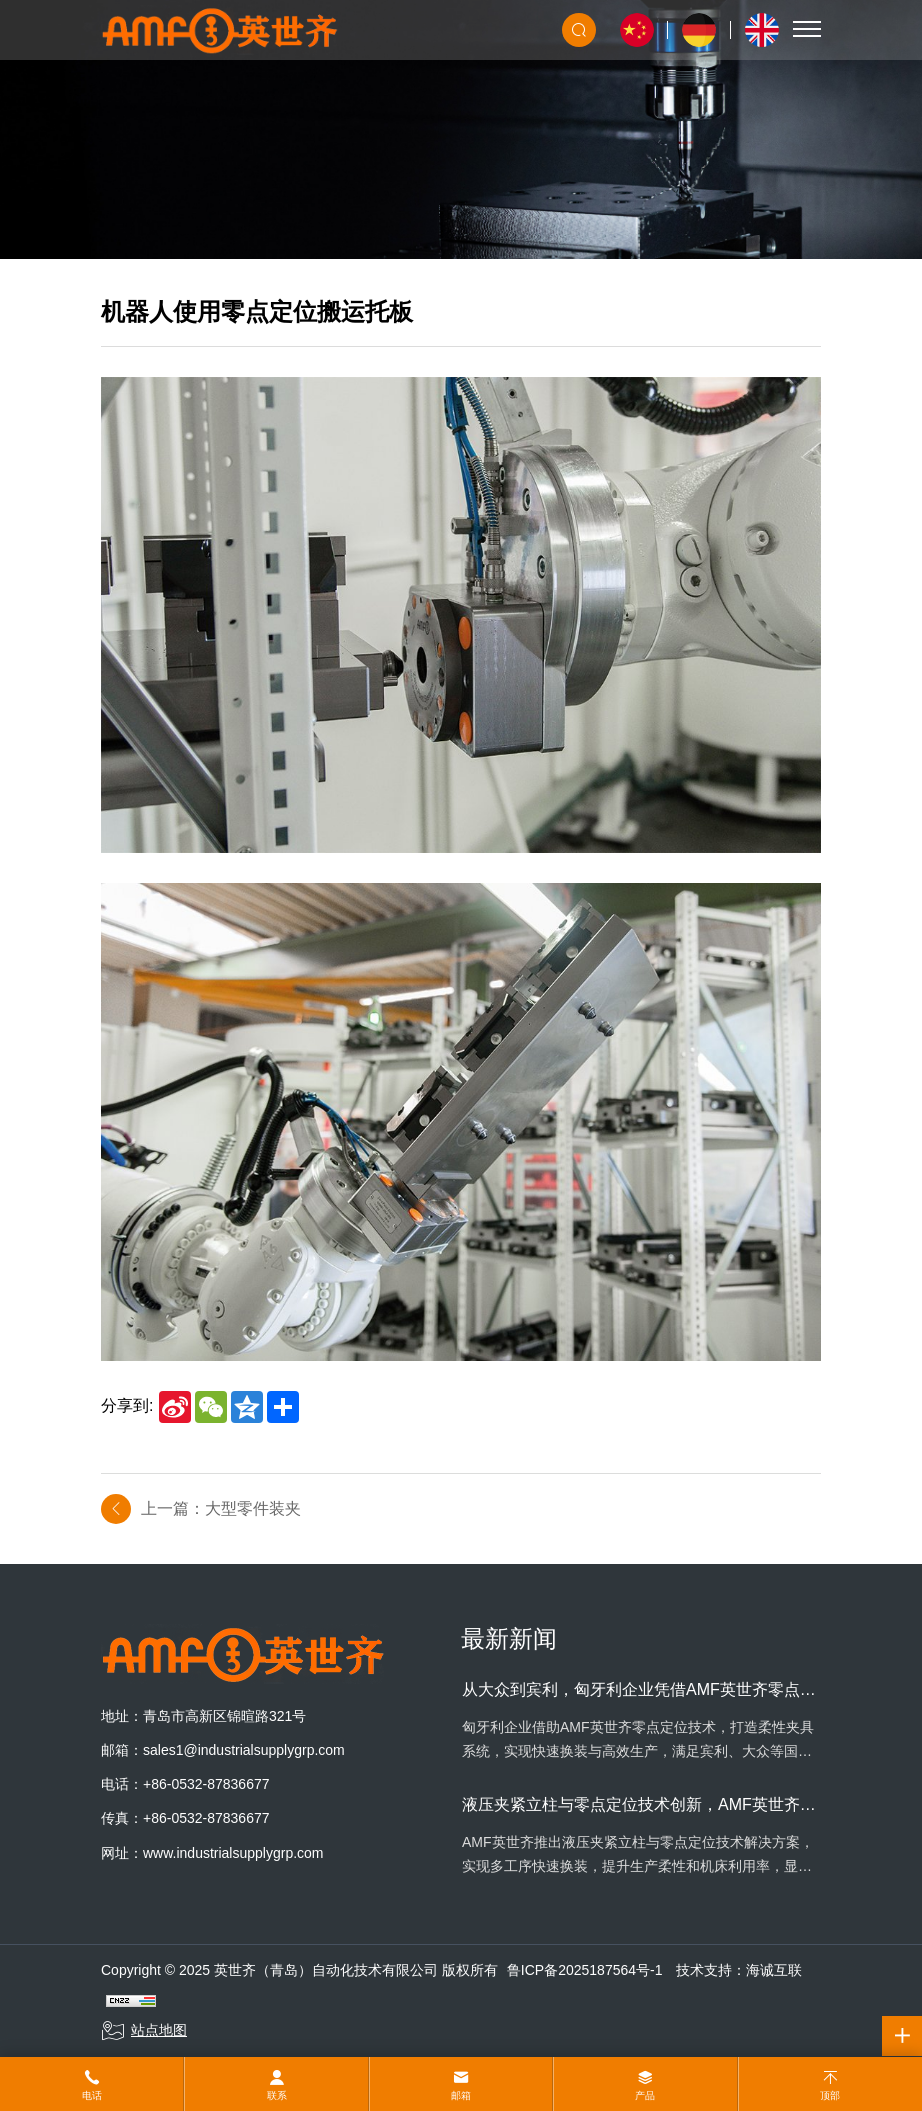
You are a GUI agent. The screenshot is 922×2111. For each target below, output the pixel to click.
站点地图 (144, 2031)
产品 (645, 2095)
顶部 (830, 2095)
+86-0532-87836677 (206, 1784)
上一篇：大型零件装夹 (221, 1508)
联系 (277, 2095)
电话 (92, 2095)
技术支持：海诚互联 (739, 1970)
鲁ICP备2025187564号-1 (585, 1970)
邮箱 (461, 2095)
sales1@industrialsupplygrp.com (244, 1750)
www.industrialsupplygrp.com (233, 1853)
